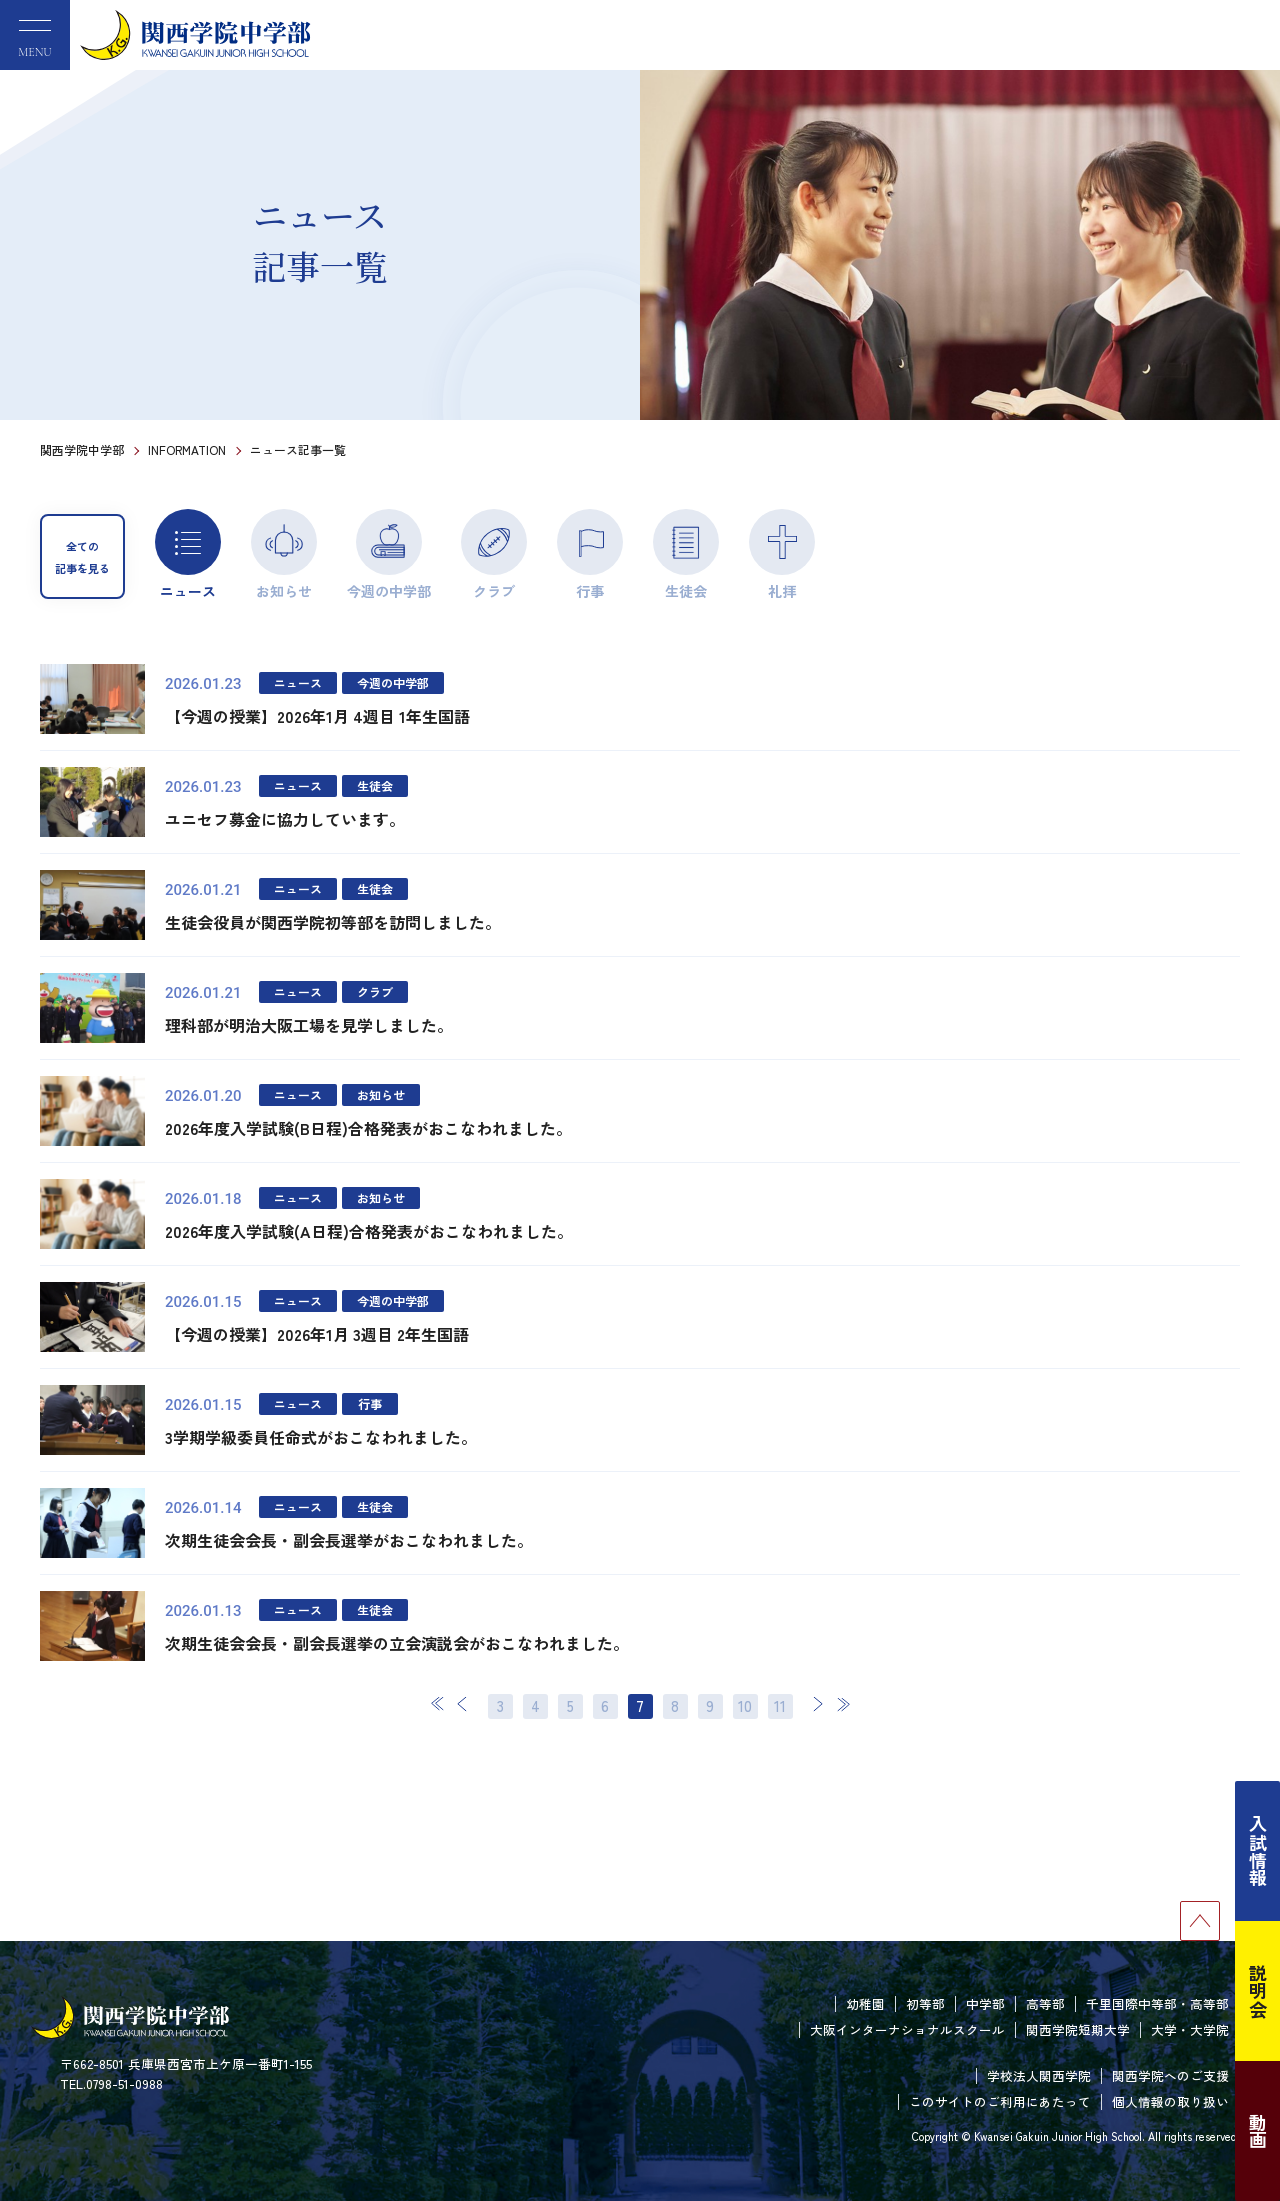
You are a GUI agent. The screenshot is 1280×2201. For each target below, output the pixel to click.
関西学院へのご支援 (1170, 2075)
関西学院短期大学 (1078, 2029)
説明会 (1258, 1991)
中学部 (985, 2003)
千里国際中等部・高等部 (1157, 2003)
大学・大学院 (1190, 2029)
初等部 (925, 2003)
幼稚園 (865, 2003)
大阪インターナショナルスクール (907, 2029)
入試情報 (1258, 1851)
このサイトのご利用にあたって (1000, 2101)
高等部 (1045, 2003)
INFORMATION (187, 449)
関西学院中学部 (82, 449)
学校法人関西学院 (1039, 2075)
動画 (1258, 2131)
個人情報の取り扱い (1170, 2101)
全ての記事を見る (82, 557)
